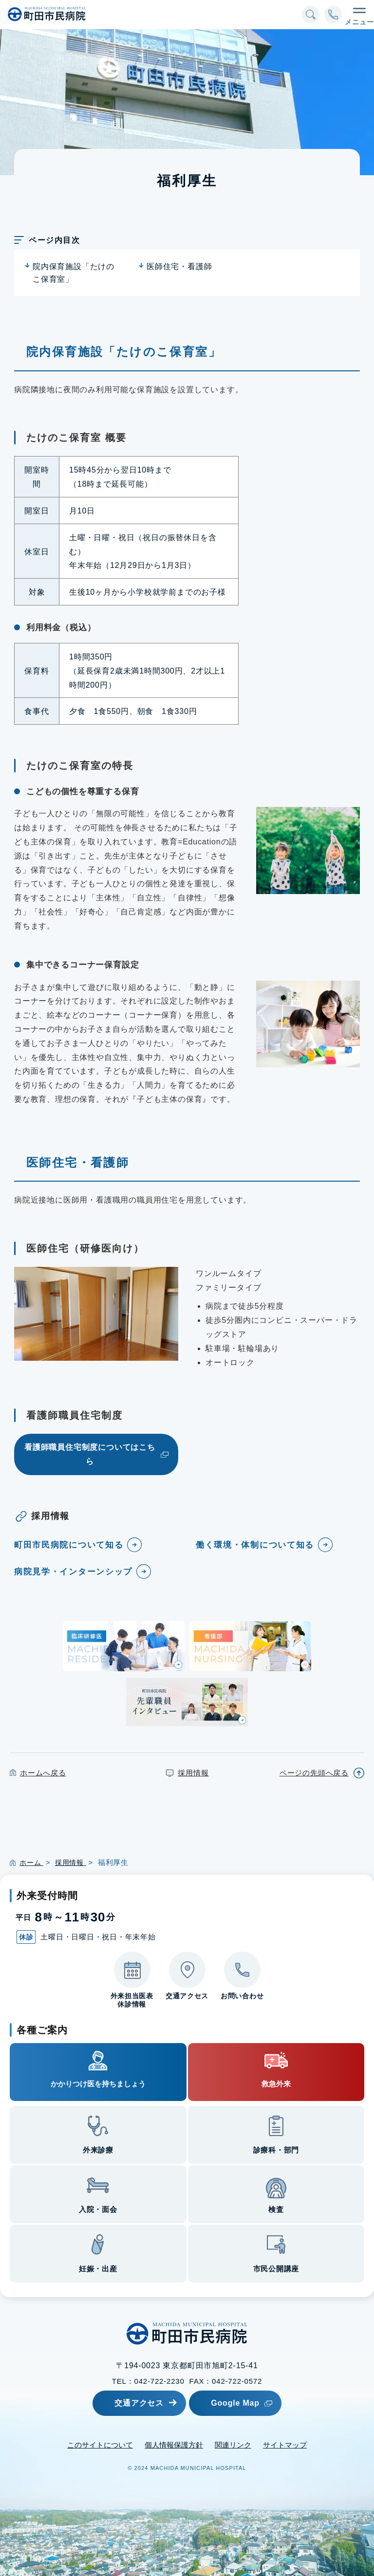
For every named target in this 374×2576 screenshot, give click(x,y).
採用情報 (193, 1773)
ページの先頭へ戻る (314, 1773)
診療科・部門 (276, 2150)
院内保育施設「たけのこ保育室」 (73, 272)
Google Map (252, 2402)
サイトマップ (285, 2444)
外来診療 (98, 2150)
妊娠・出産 (98, 2269)
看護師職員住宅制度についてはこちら (89, 1454)
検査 (276, 2209)
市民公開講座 (276, 2269)
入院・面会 (98, 2209)
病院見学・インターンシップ (76, 1571)
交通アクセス (132, 2402)
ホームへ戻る (43, 1773)
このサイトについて (100, 2444)
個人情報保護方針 (174, 2444)
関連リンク (233, 2444)
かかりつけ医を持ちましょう (98, 2084)
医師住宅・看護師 (179, 266)
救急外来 (276, 2084)
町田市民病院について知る (72, 1545)
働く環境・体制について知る (258, 1545)
